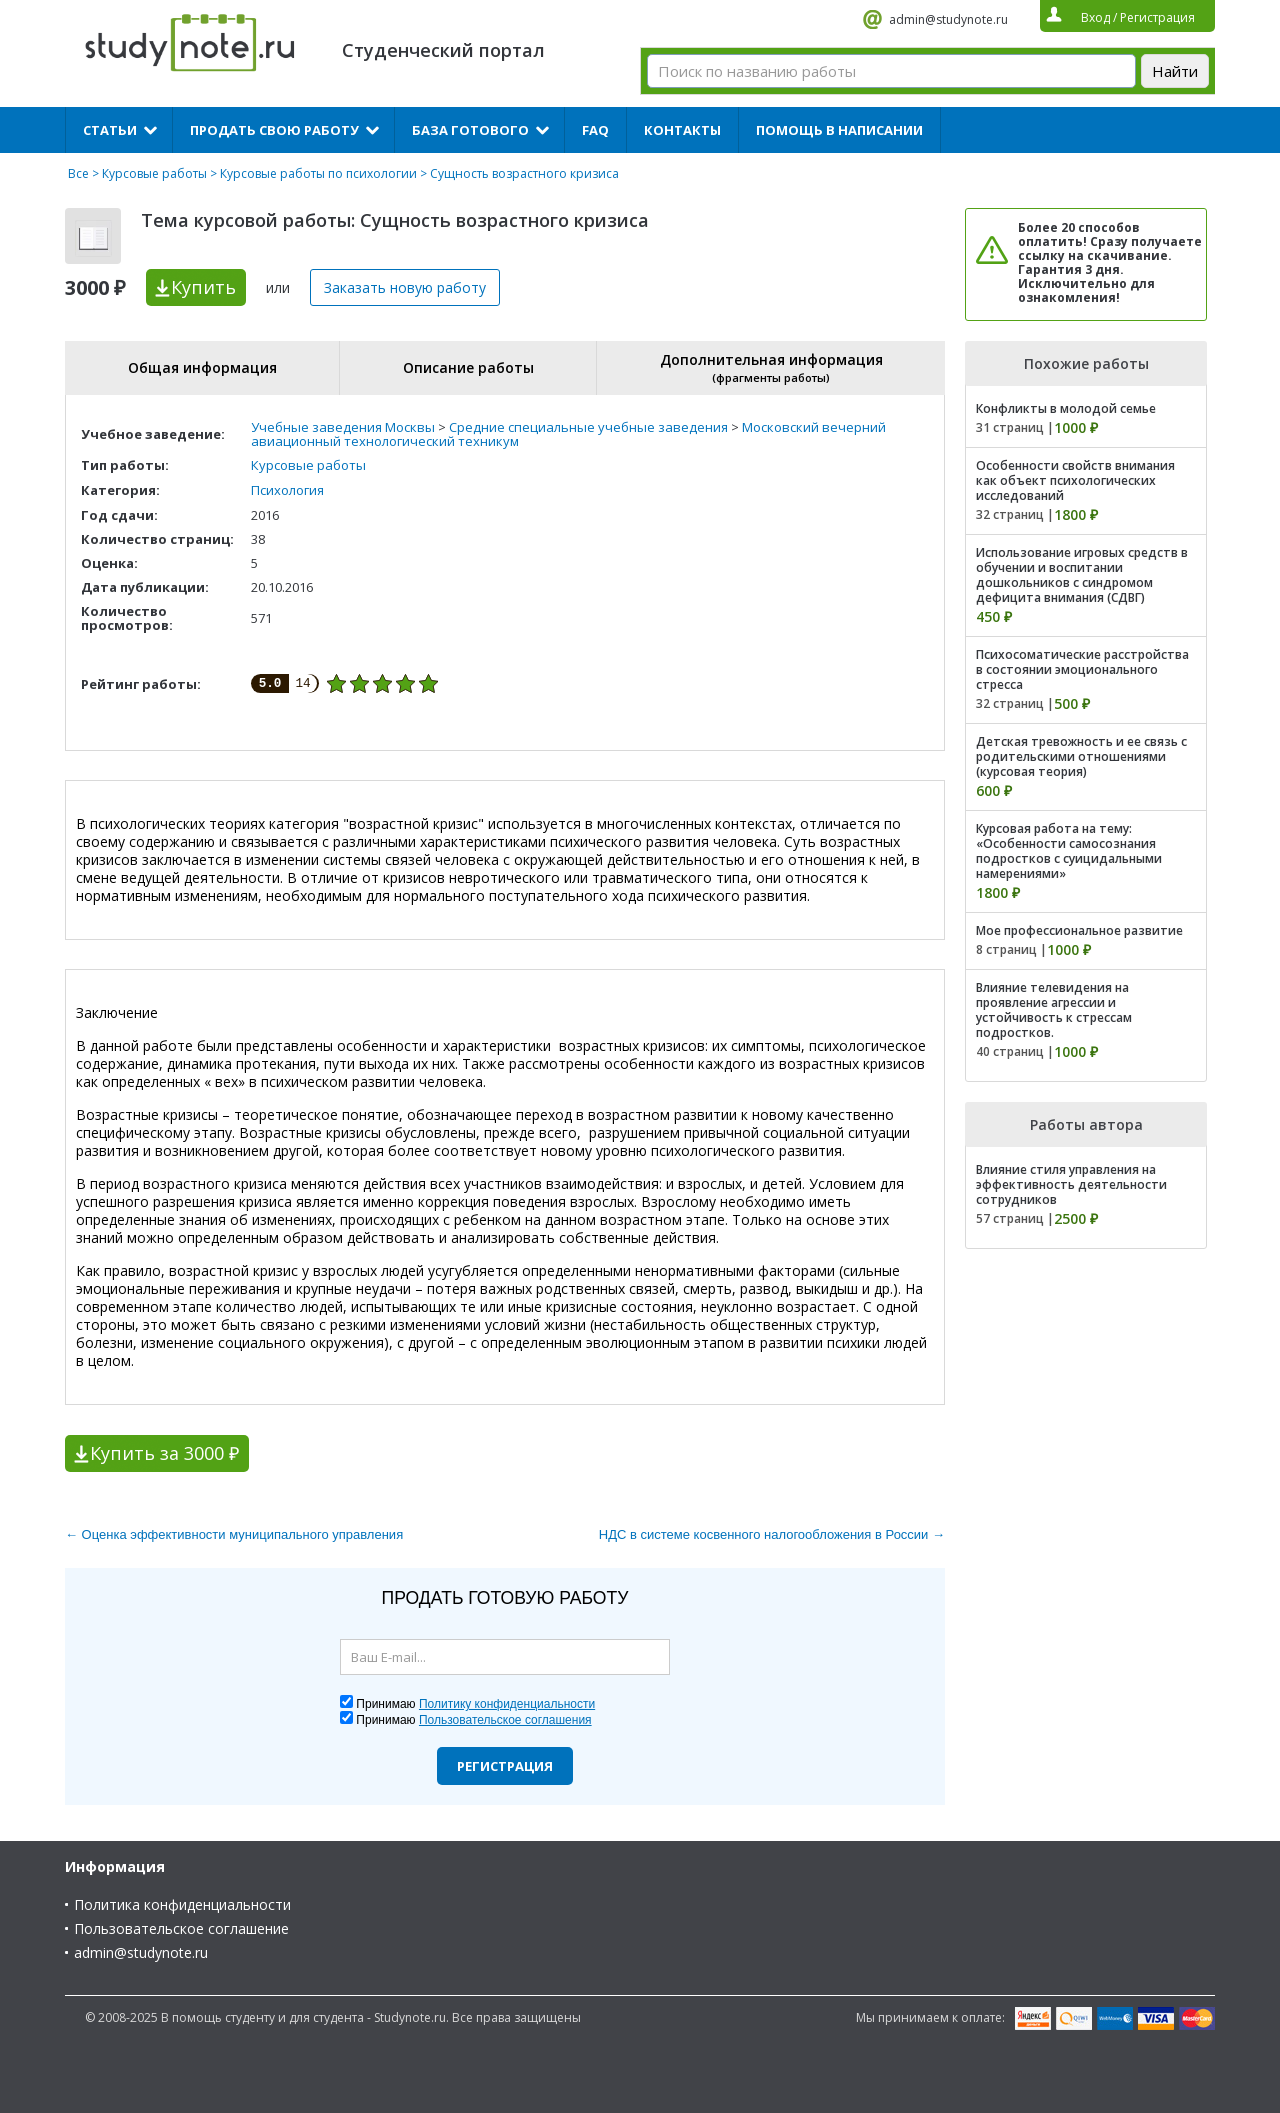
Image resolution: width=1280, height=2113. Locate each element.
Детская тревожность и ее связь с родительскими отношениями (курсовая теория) (1081, 756)
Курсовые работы (154, 173)
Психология (287, 490)
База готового (470, 130)
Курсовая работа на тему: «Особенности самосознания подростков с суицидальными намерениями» (1069, 851)
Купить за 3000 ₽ (164, 1453)
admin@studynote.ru (948, 19)
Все (78, 173)
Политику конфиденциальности (507, 1704)
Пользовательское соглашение (181, 1928)
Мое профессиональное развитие (1079, 930)
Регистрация (505, 1766)
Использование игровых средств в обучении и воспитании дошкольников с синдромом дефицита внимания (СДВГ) (1082, 575)
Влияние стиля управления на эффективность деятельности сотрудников (1071, 1184)
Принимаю (475, 1704)
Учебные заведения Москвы (343, 427)
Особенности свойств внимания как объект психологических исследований (1075, 480)
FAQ (595, 130)
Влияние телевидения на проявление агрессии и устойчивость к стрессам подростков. (1054, 1010)
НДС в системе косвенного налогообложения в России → (772, 1534)
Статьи (110, 130)
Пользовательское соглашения (505, 1720)
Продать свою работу (274, 130)
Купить (203, 287)
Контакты (682, 130)
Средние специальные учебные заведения (588, 427)
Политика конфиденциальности (182, 1904)
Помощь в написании (839, 130)
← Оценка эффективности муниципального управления (234, 1534)
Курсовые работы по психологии (318, 173)
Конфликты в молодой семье (1066, 408)
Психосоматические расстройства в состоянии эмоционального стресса (1082, 669)
